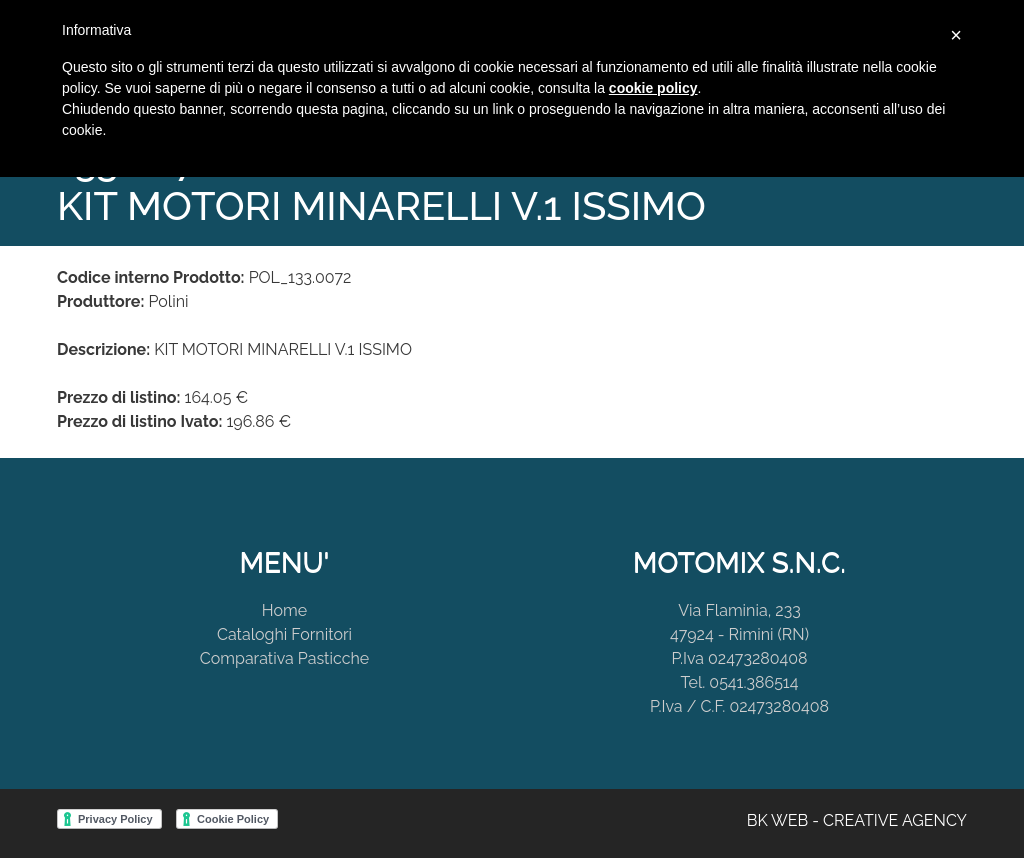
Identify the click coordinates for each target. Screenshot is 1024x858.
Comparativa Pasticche (284, 658)
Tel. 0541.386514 (740, 682)
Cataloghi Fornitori (284, 634)
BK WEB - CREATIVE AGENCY (857, 820)
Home (284, 610)
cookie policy (653, 88)
